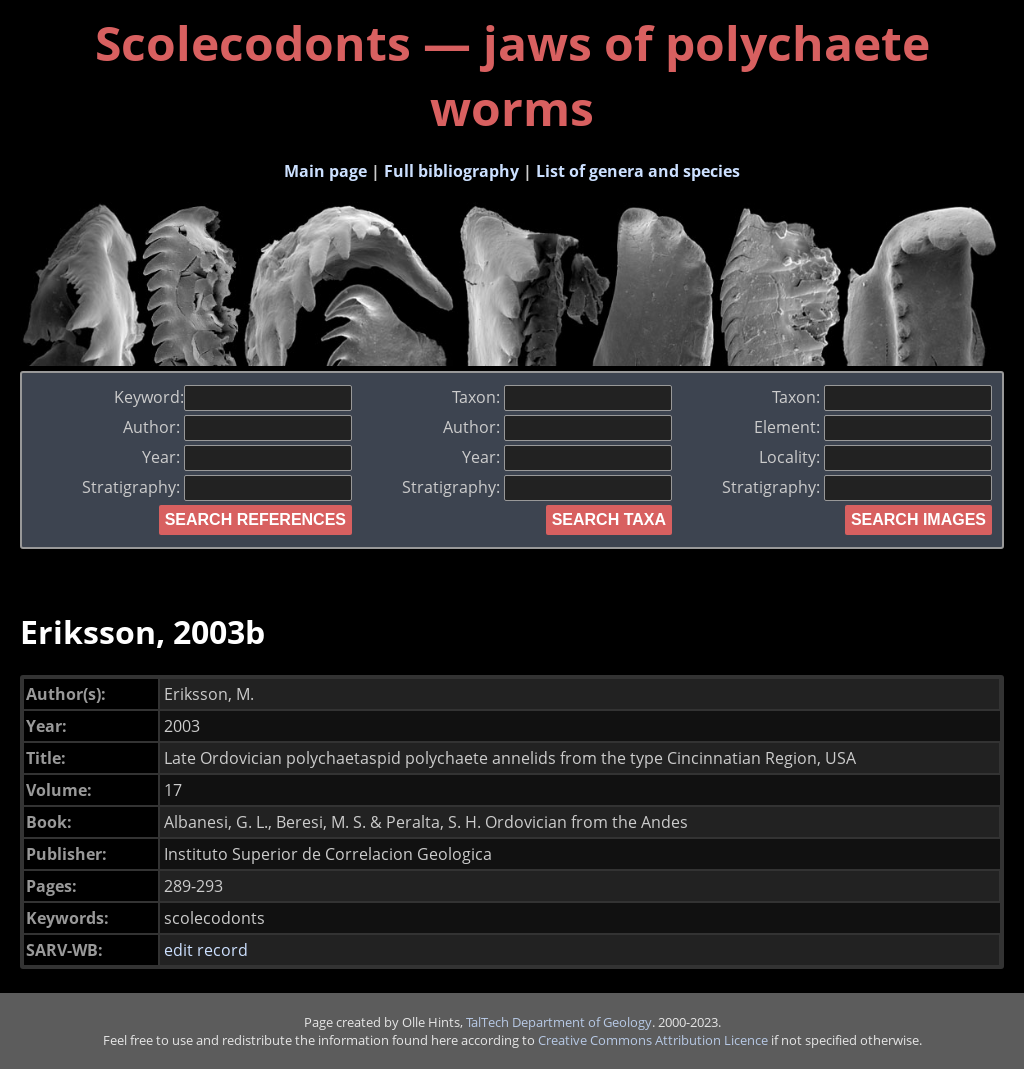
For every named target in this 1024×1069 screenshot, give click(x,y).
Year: (247, 457)
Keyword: (233, 397)
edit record (206, 950)
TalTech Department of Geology (559, 1022)
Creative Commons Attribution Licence (653, 1040)
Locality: (875, 457)
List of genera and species (638, 171)
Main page (325, 171)
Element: (873, 427)
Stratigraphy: (217, 487)
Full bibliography (451, 171)
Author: (237, 427)
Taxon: (562, 397)
